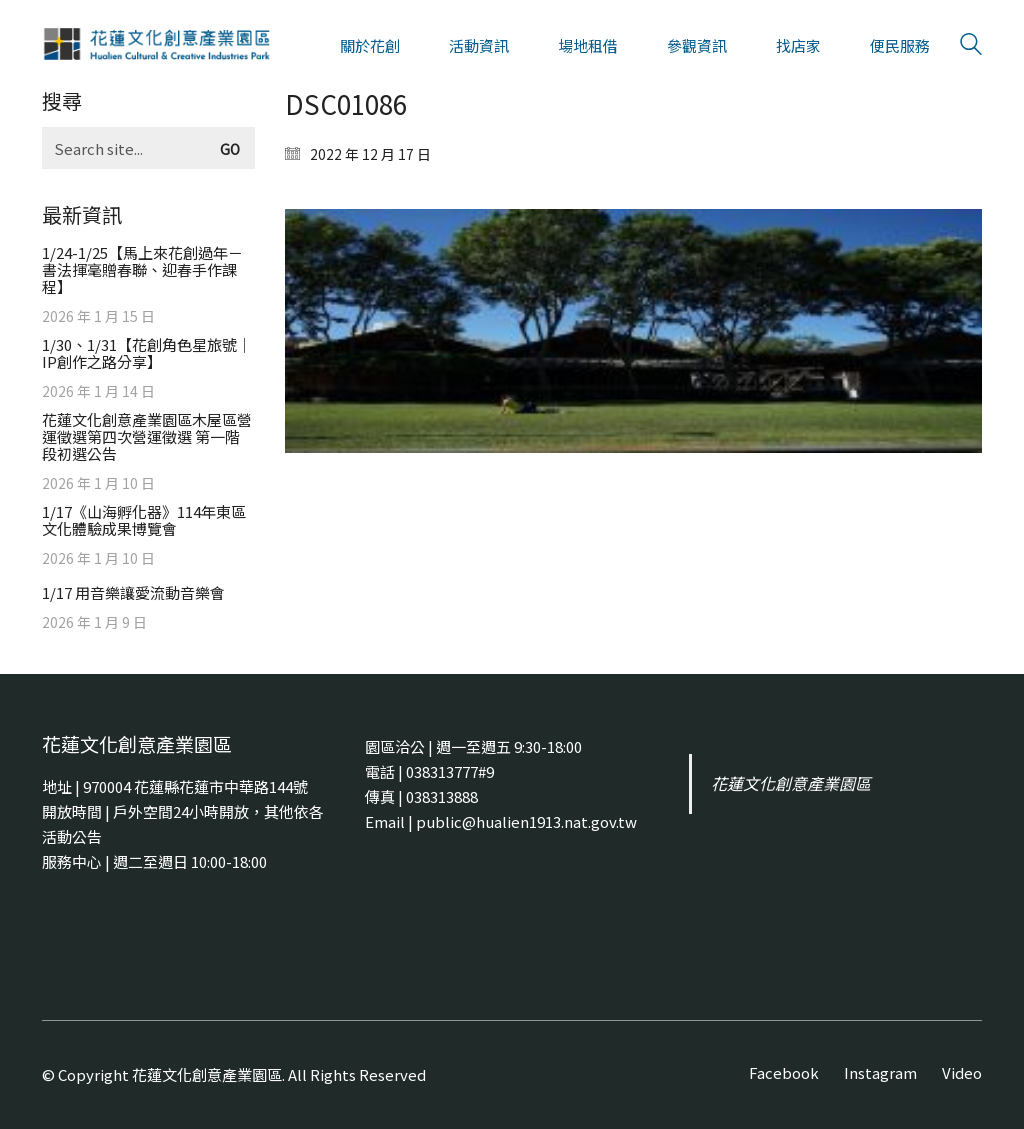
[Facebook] (784, 1073)
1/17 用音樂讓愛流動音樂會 (133, 592)
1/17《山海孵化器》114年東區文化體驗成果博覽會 (144, 520)
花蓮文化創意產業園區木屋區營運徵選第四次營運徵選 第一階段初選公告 (147, 436)
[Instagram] (880, 1073)
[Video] (962, 1073)
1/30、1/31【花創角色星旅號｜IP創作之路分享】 (147, 353)
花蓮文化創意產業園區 (791, 783)
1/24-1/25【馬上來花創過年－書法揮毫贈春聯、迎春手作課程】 (142, 269)
